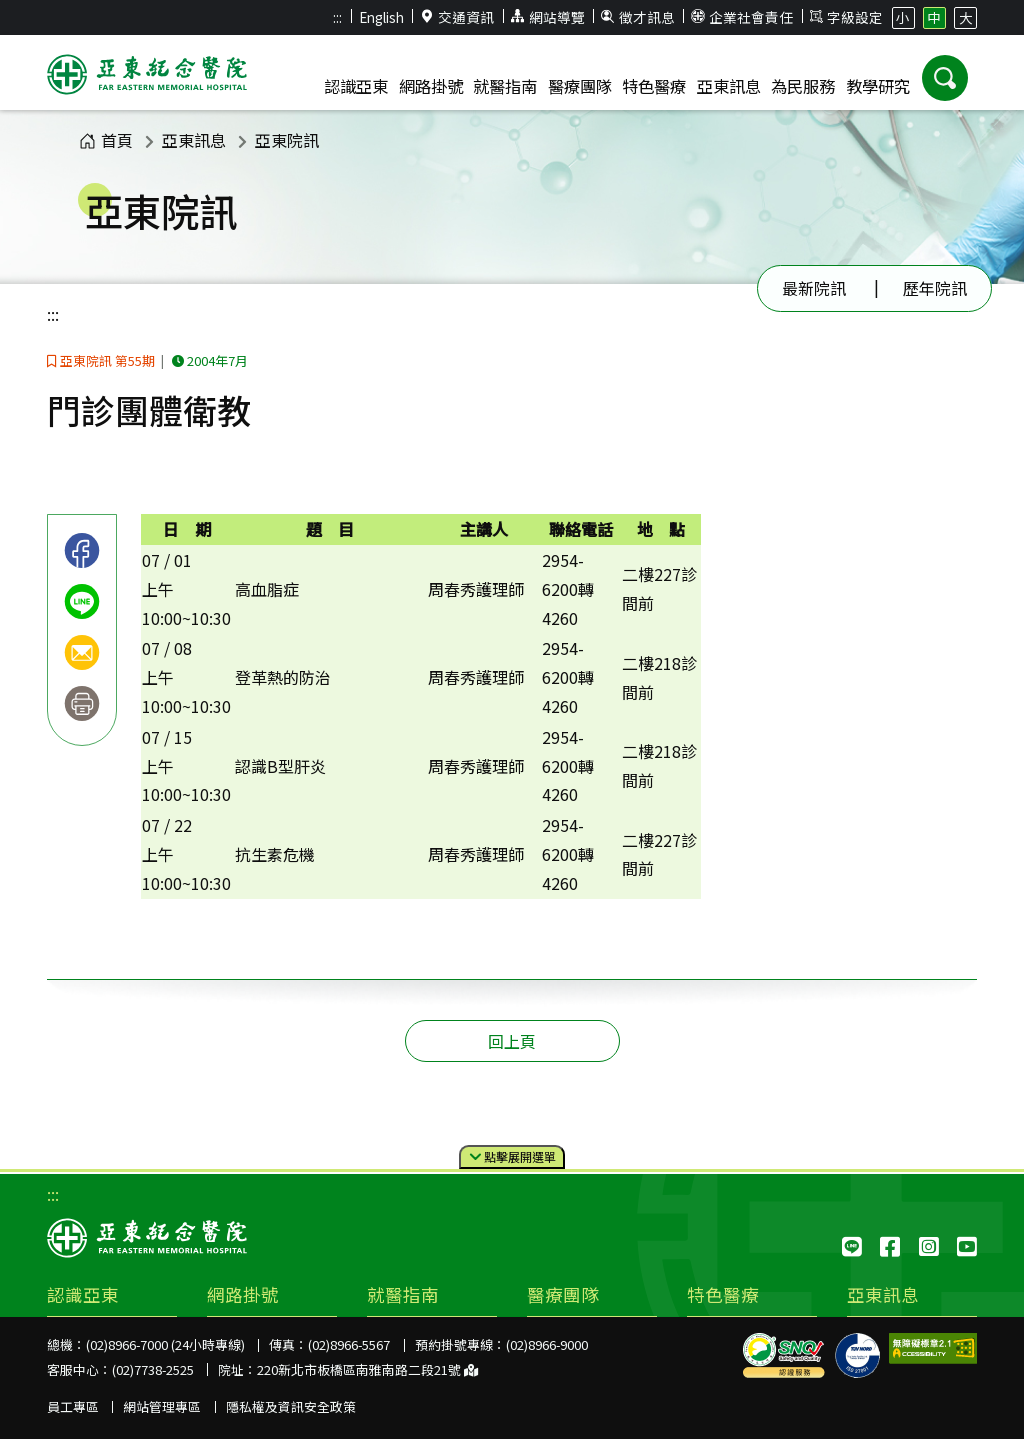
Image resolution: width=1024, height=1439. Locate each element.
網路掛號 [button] (431, 86)
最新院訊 (814, 288)
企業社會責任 (742, 17)
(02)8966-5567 (349, 1344)
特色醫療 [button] (654, 86)
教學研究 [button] (878, 86)
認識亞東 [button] (356, 86)
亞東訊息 (194, 140)
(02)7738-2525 (153, 1369)
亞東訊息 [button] (729, 86)
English (381, 17)
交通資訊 (458, 17)
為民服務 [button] (803, 86)
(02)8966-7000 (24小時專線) (165, 1344)
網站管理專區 (162, 1406)
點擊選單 (512, 1157)
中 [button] (934, 17)
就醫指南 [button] (505, 86)
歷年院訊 (935, 288)
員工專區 (73, 1406)
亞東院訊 (287, 140)
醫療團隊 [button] (580, 86)
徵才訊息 (638, 17)
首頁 (106, 140)
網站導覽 (548, 17)
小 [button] (903, 17)
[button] (945, 78)
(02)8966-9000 (547, 1344)
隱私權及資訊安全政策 (291, 1406)
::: (337, 17)
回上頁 (512, 1041)
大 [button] (966, 17)
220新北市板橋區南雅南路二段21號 (367, 1369)
